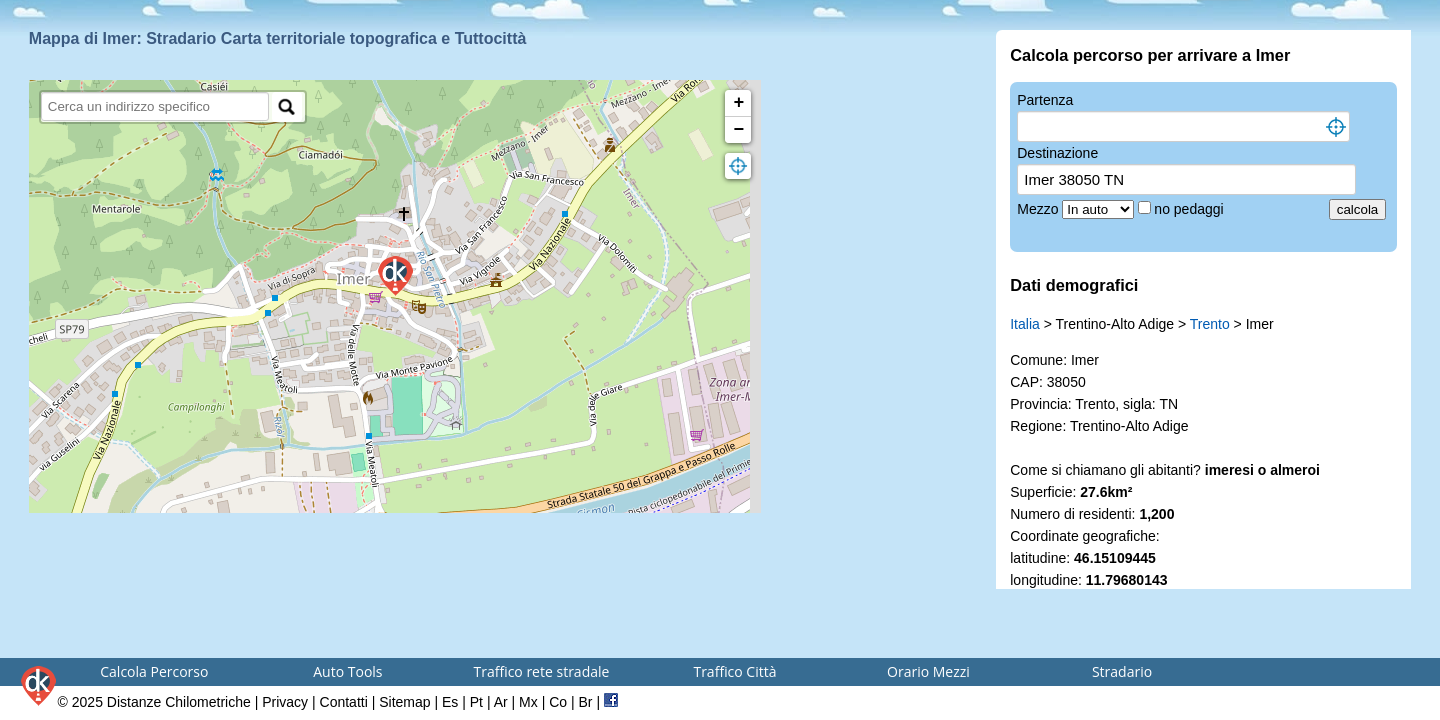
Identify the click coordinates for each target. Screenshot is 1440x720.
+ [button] (739, 103)
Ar (501, 702)
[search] (155, 106)
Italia (1025, 324)
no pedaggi (1190, 209)
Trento (1210, 324)
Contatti (344, 702)
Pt (476, 702)
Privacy (285, 702)
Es (450, 702)
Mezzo (1039, 209)
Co (558, 702)
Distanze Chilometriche (179, 702)
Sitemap (404, 702)
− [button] (739, 130)
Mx (528, 702)
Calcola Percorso (154, 671)
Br (586, 702)
